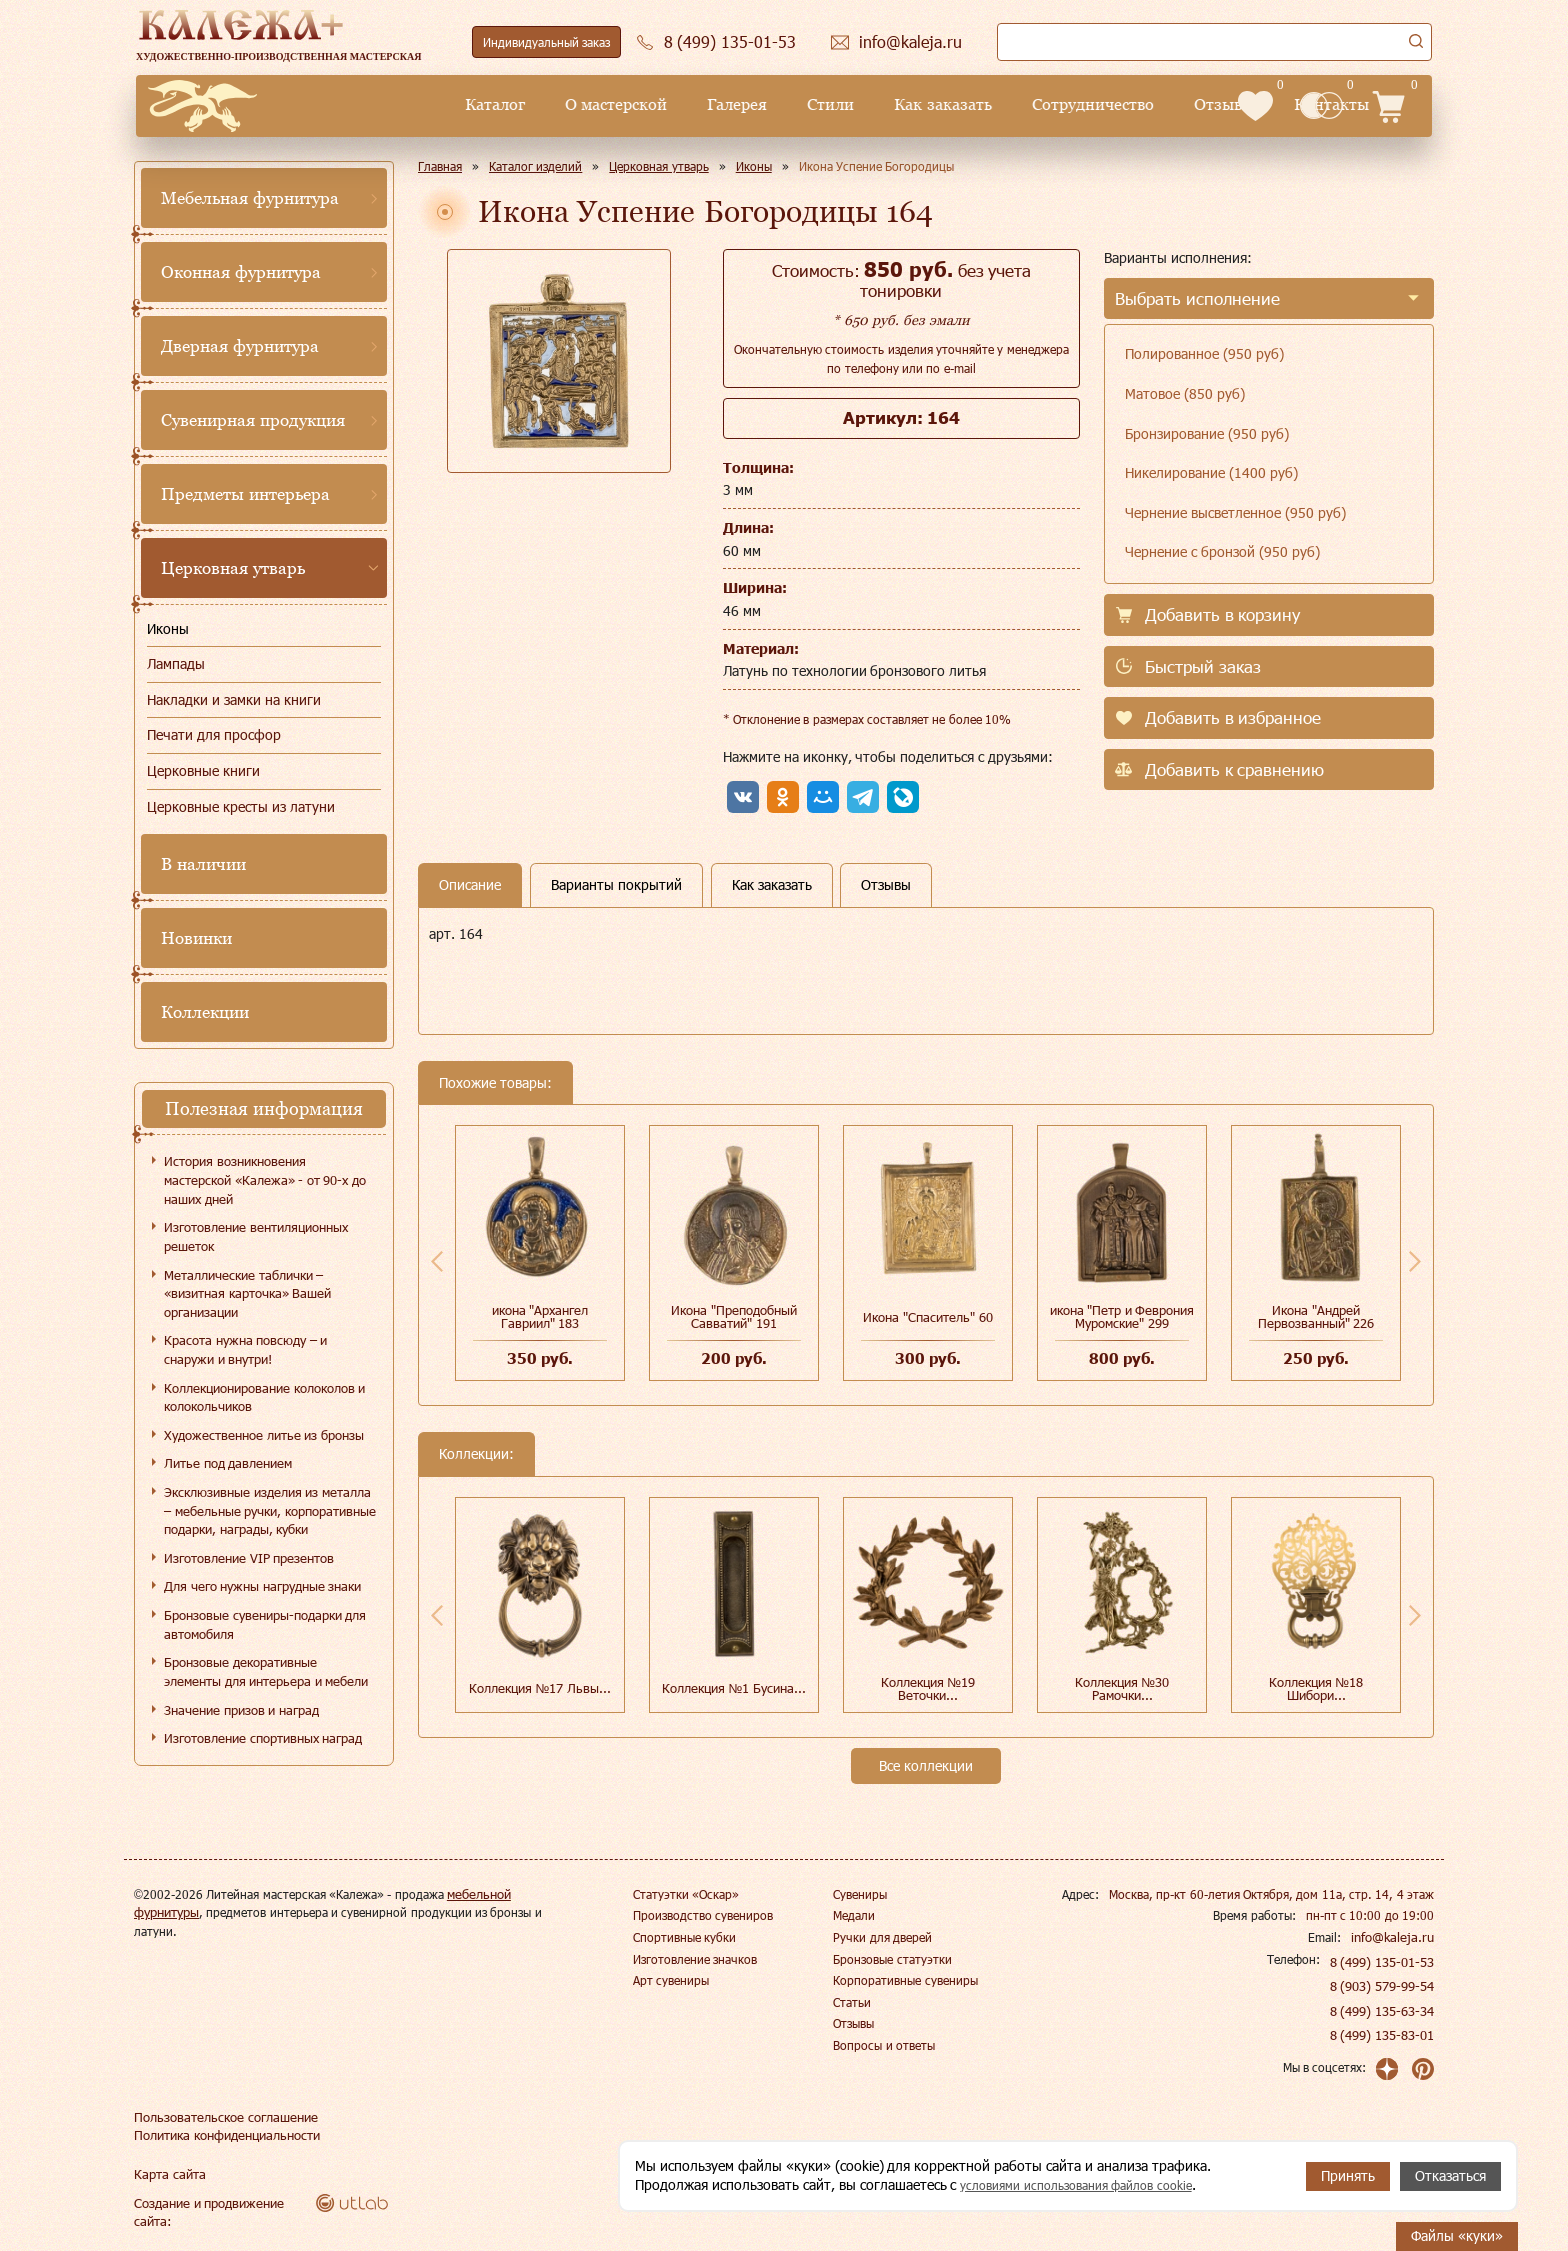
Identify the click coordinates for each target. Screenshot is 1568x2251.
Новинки (196, 938)
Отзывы (1069, 104)
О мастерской (461, 104)
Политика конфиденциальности (223, 2135)
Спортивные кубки (684, 1937)
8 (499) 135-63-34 (1383, 2011)
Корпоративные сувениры (905, 1980)
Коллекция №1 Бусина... (734, 1688)
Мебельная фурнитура (250, 198)
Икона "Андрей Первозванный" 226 (1316, 1316)
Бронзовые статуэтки (892, 1959)
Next (1415, 1261)
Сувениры (860, 1894)
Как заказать (787, 104)
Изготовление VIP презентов (249, 1558)
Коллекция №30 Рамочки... (1122, 1688)
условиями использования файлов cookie (1092, 2185)
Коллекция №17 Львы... (540, 1688)
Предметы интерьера (245, 494)
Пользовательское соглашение (219, 2117)
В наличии (203, 864)
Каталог (340, 104)
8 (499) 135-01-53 (1383, 1962)
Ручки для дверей (882, 1937)
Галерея (582, 104)
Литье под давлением (228, 1463)
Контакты (1176, 104)
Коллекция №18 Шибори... (1316, 1688)
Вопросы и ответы (884, 2045)
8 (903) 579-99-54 (1383, 1986)
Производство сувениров (703, 1915)
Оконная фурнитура (241, 272)
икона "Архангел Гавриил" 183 (540, 1316)
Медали (854, 1915)
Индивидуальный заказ (546, 42)
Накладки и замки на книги (234, 699)
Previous (437, 1261)
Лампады (176, 663)
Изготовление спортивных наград (263, 1738)
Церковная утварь (233, 568)
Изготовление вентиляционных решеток (256, 1236)
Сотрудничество (938, 104)
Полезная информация (264, 1108)
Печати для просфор (214, 734)
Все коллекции (926, 1765)
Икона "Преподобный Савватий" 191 (734, 1316)
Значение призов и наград (241, 1710)
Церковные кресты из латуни (241, 806)
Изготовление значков (695, 1959)
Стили (675, 104)
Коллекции (205, 1012)
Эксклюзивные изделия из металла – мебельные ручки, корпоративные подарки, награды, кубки (270, 1510)
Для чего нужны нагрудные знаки (262, 1586)
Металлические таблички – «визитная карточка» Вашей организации (247, 1293)
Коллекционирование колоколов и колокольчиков (264, 1397)
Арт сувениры (671, 1980)
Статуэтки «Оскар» (686, 1894)
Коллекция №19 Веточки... (928, 1688)
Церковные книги (203, 770)
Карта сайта (167, 2174)
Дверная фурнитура (240, 346)
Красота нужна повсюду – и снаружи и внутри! (245, 1349)
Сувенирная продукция (253, 420)
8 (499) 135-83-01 (1383, 2035)
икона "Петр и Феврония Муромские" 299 (1122, 1316)
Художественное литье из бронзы (264, 1435)
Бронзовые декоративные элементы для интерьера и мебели (266, 1671)
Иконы (168, 628)
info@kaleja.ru (1395, 1937)
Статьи (852, 2002)
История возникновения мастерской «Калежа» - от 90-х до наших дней (265, 1179)
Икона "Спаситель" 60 (927, 1317)
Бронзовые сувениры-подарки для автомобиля (265, 1624)
